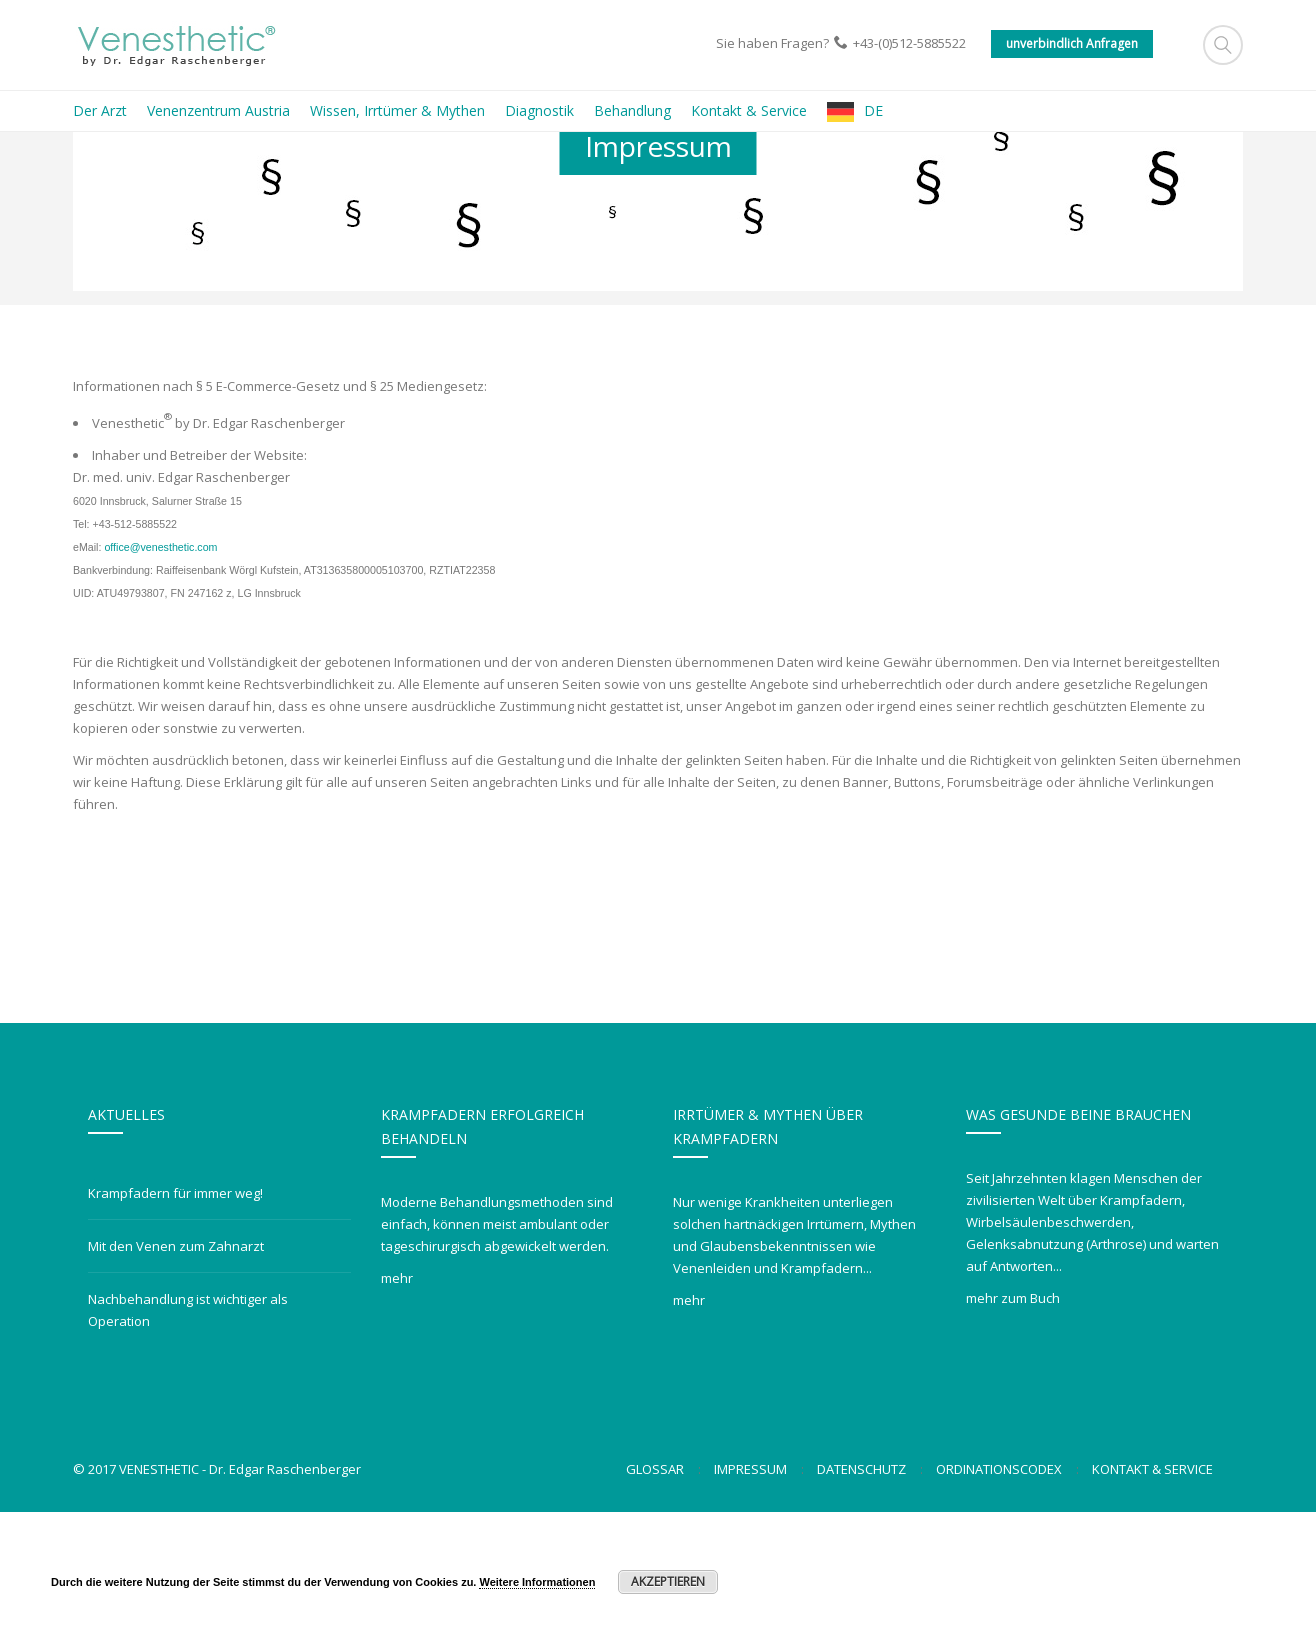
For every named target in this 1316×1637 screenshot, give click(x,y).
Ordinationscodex (999, 1594)
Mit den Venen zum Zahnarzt (176, 1371)
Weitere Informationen (537, 1582)
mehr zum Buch (1013, 1423)
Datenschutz (861, 1594)
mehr (397, 1403)
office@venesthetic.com (160, 672)
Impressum (750, 1594)
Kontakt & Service (1152, 1594)
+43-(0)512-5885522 (909, 43)
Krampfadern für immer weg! (175, 1318)
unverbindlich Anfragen (1072, 43)
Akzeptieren (668, 1581)
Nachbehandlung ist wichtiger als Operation (188, 1435)
